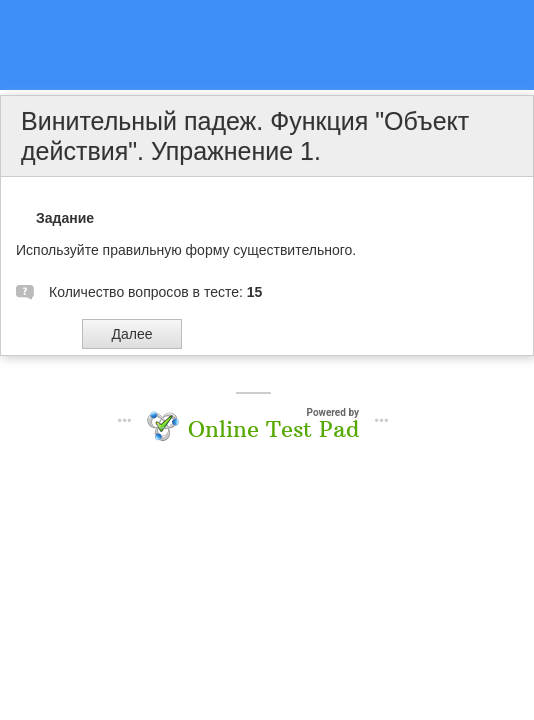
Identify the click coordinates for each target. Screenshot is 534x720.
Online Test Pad (273, 429)
